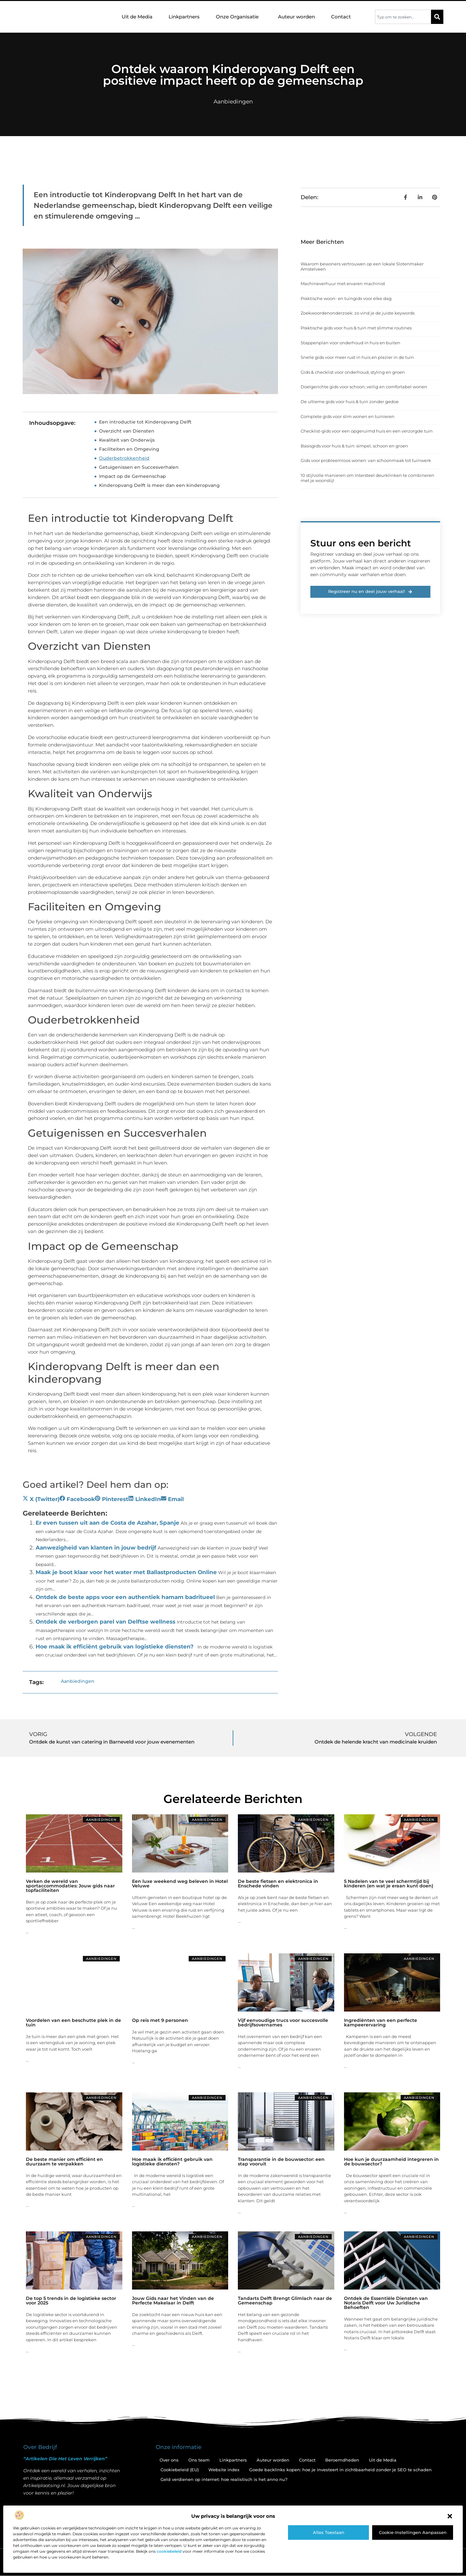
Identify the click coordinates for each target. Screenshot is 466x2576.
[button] (450, 2516)
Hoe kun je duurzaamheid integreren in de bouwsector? (391, 2161)
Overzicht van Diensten (126, 431)
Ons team (199, 2460)
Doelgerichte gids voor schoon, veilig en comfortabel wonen (364, 386)
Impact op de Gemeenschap (132, 476)
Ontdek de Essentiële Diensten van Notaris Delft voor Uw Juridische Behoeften (386, 2302)
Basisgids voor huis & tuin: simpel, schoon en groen (354, 445)
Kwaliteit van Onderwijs (127, 440)
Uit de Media (137, 17)
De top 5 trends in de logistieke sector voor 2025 (71, 2300)
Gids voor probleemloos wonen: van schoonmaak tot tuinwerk (366, 460)
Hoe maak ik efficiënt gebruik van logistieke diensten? (115, 1646)
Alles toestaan (328, 2532)
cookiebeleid (169, 2551)
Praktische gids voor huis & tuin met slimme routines (356, 327)
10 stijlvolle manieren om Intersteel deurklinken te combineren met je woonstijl (367, 478)
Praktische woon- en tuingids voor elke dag (346, 298)
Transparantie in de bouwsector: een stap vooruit (281, 2161)
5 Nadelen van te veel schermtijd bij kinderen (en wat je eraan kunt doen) (388, 1883)
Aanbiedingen (233, 101)
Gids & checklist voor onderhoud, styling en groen (353, 372)
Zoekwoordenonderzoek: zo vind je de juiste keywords (358, 313)
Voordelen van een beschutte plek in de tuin (73, 2022)
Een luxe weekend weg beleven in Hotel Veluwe (180, 1883)
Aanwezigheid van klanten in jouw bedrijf (96, 1547)
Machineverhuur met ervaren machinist (343, 283)
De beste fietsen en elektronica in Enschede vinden (278, 1883)
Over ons (169, 2460)
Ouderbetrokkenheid (124, 458)
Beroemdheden (342, 2460)
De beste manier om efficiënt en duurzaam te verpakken (64, 2161)
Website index (223, 2469)
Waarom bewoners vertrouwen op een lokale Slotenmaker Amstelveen (362, 266)
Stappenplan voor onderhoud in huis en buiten (350, 342)
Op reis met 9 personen (160, 2020)
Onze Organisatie (239, 17)
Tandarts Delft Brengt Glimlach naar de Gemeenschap (285, 2300)
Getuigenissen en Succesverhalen (139, 467)
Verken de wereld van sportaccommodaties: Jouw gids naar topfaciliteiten (70, 1885)
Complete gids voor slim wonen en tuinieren (347, 416)
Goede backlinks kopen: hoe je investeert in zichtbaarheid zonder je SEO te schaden (340, 2469)
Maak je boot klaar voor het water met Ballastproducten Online (126, 1572)
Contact (341, 17)
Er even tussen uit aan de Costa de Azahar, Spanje (107, 1522)
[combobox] (403, 17)
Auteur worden (296, 17)
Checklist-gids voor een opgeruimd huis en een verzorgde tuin (367, 431)
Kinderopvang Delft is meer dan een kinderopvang (159, 485)
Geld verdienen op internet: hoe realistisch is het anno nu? (224, 2479)
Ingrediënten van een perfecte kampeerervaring (380, 2022)
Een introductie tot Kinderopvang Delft (145, 422)
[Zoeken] (437, 17)
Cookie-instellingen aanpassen (413, 2532)
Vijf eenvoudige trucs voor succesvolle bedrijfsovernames (283, 2022)
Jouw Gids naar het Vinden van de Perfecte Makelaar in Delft (173, 2300)
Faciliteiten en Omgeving (129, 449)
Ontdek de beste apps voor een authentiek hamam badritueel (125, 1597)
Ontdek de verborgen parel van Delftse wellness (105, 1621)
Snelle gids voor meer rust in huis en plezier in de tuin (357, 357)
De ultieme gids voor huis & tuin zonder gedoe (350, 401)
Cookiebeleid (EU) (180, 2469)
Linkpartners (184, 17)
